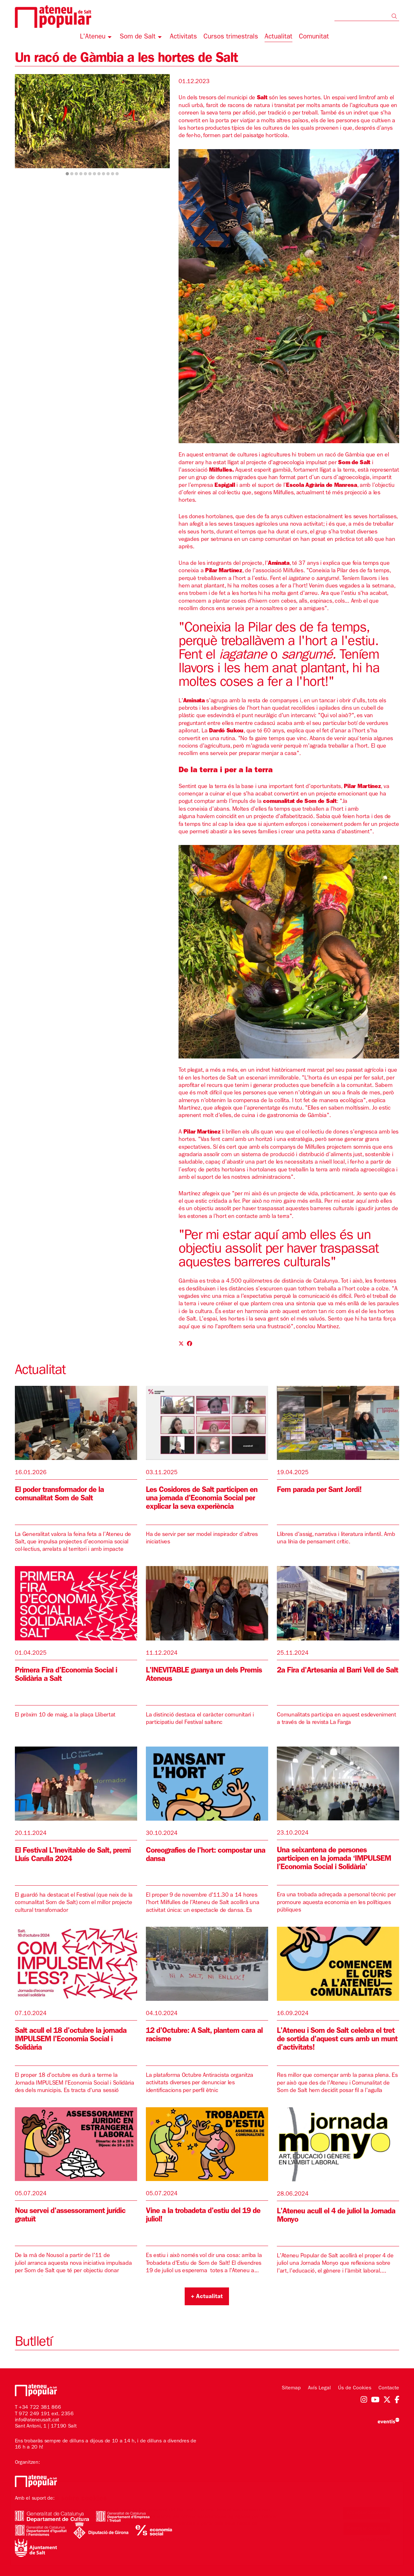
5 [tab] (85, 173)
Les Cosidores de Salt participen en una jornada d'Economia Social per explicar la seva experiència (201, 1499)
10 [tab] (108, 173)
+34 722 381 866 (40, 2407)
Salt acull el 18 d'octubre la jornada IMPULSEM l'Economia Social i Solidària (70, 2040)
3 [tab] (76, 173)
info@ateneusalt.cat (37, 2420)
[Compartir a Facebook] (189, 1344)
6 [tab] (90, 173)
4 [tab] (80, 173)
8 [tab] (99, 173)
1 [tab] (67, 173)
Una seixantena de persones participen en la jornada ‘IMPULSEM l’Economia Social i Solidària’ (334, 1859)
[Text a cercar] (366, 16)
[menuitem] (96, 38)
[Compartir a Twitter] (181, 1344)
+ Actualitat (207, 2297)
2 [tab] (71, 173)
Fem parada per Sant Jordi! (319, 1491)
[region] (92, 125)
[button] (395, 17)
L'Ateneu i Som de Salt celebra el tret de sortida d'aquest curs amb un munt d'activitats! (337, 2040)
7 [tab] (94, 173)
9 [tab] (103, 173)
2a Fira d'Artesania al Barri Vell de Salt (337, 1671)
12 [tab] (117, 173)
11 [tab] (112, 173)
